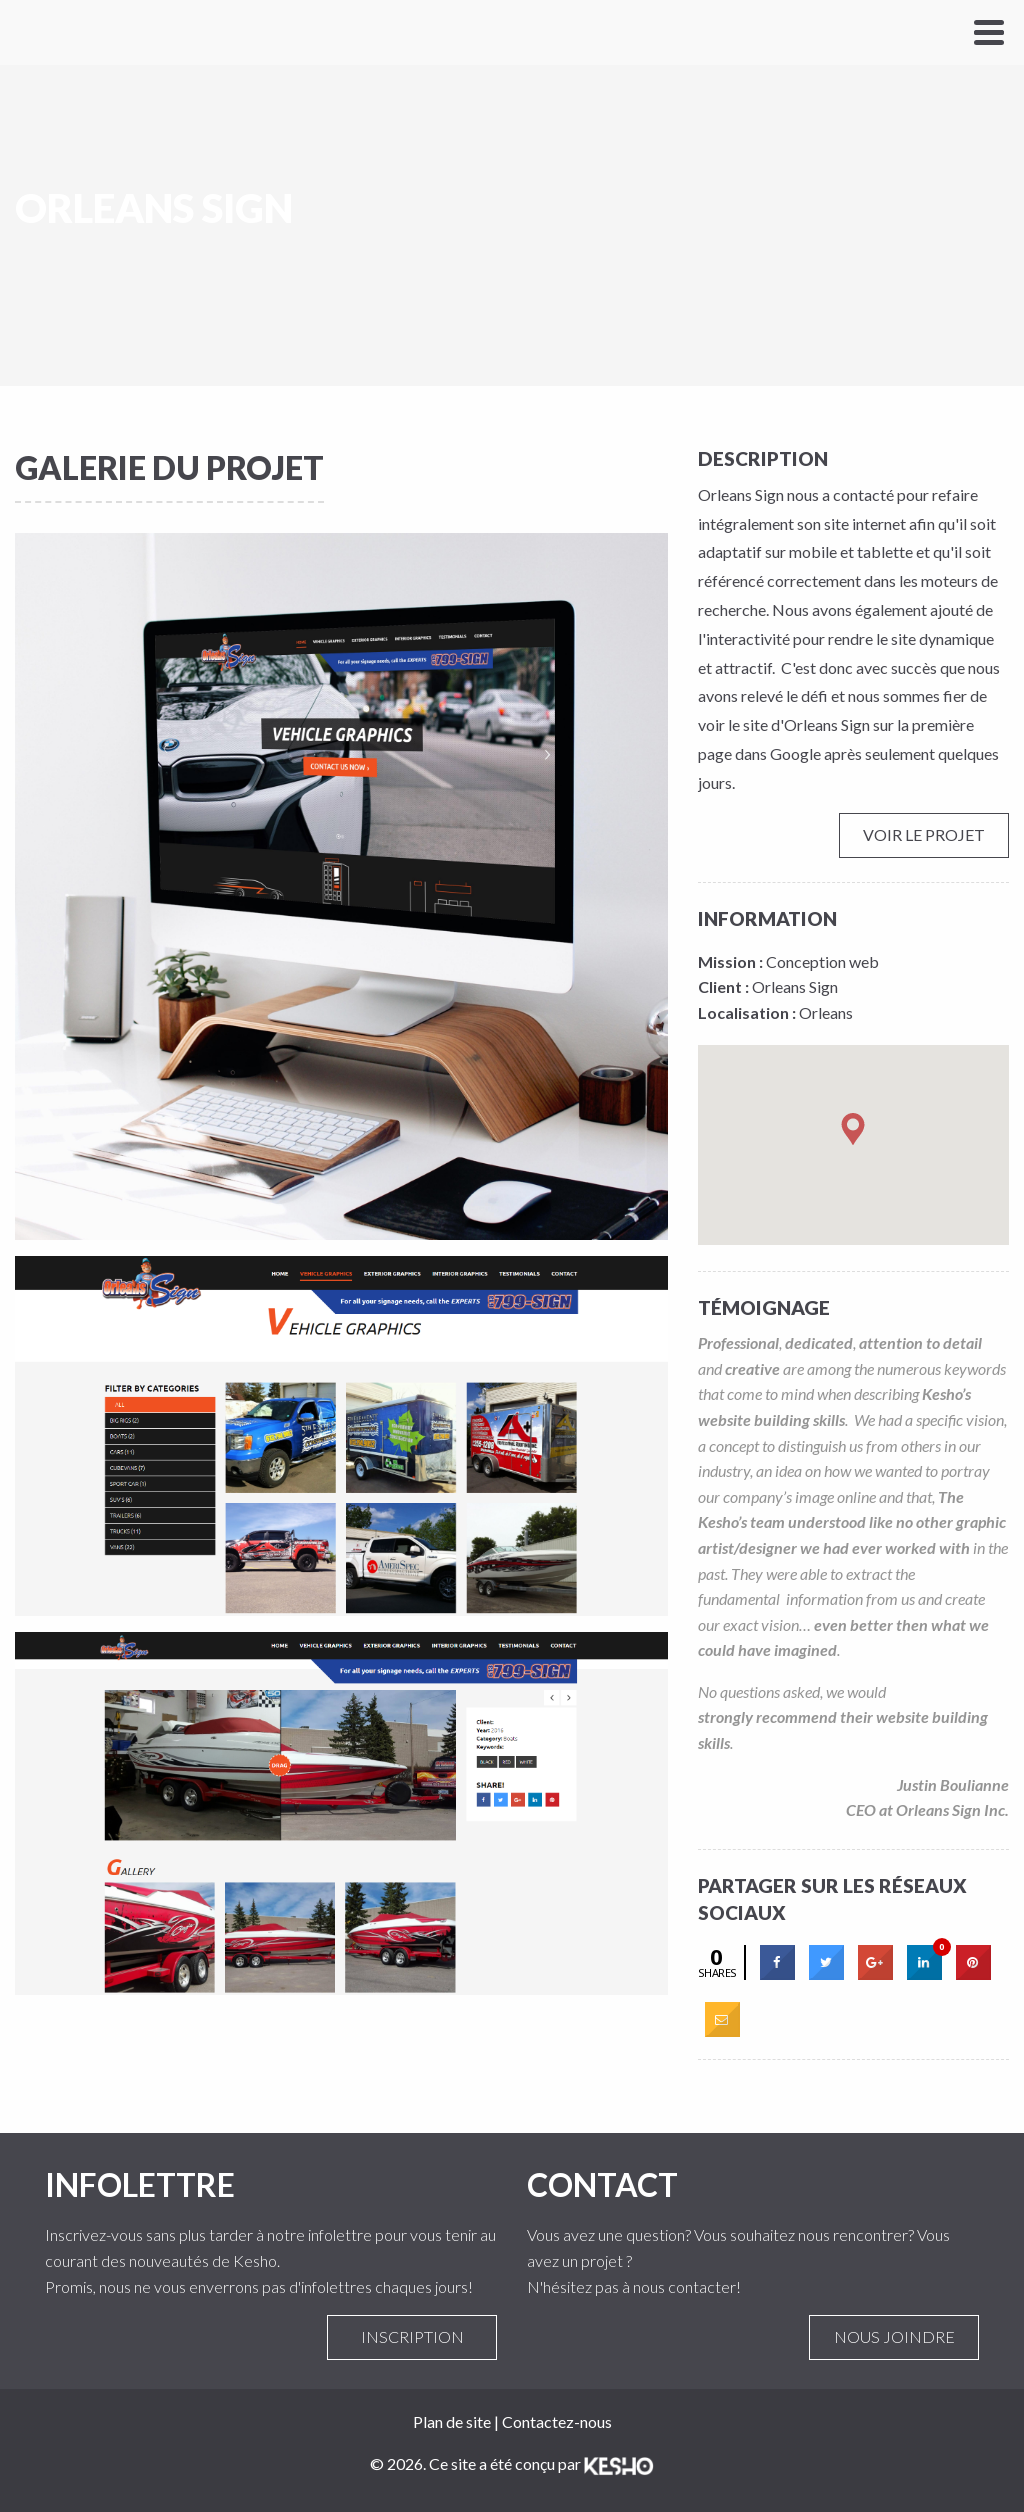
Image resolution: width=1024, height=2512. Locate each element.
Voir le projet (924, 835)
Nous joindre (894, 2337)
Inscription (412, 2337)
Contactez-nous (557, 2421)
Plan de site (452, 2421)
